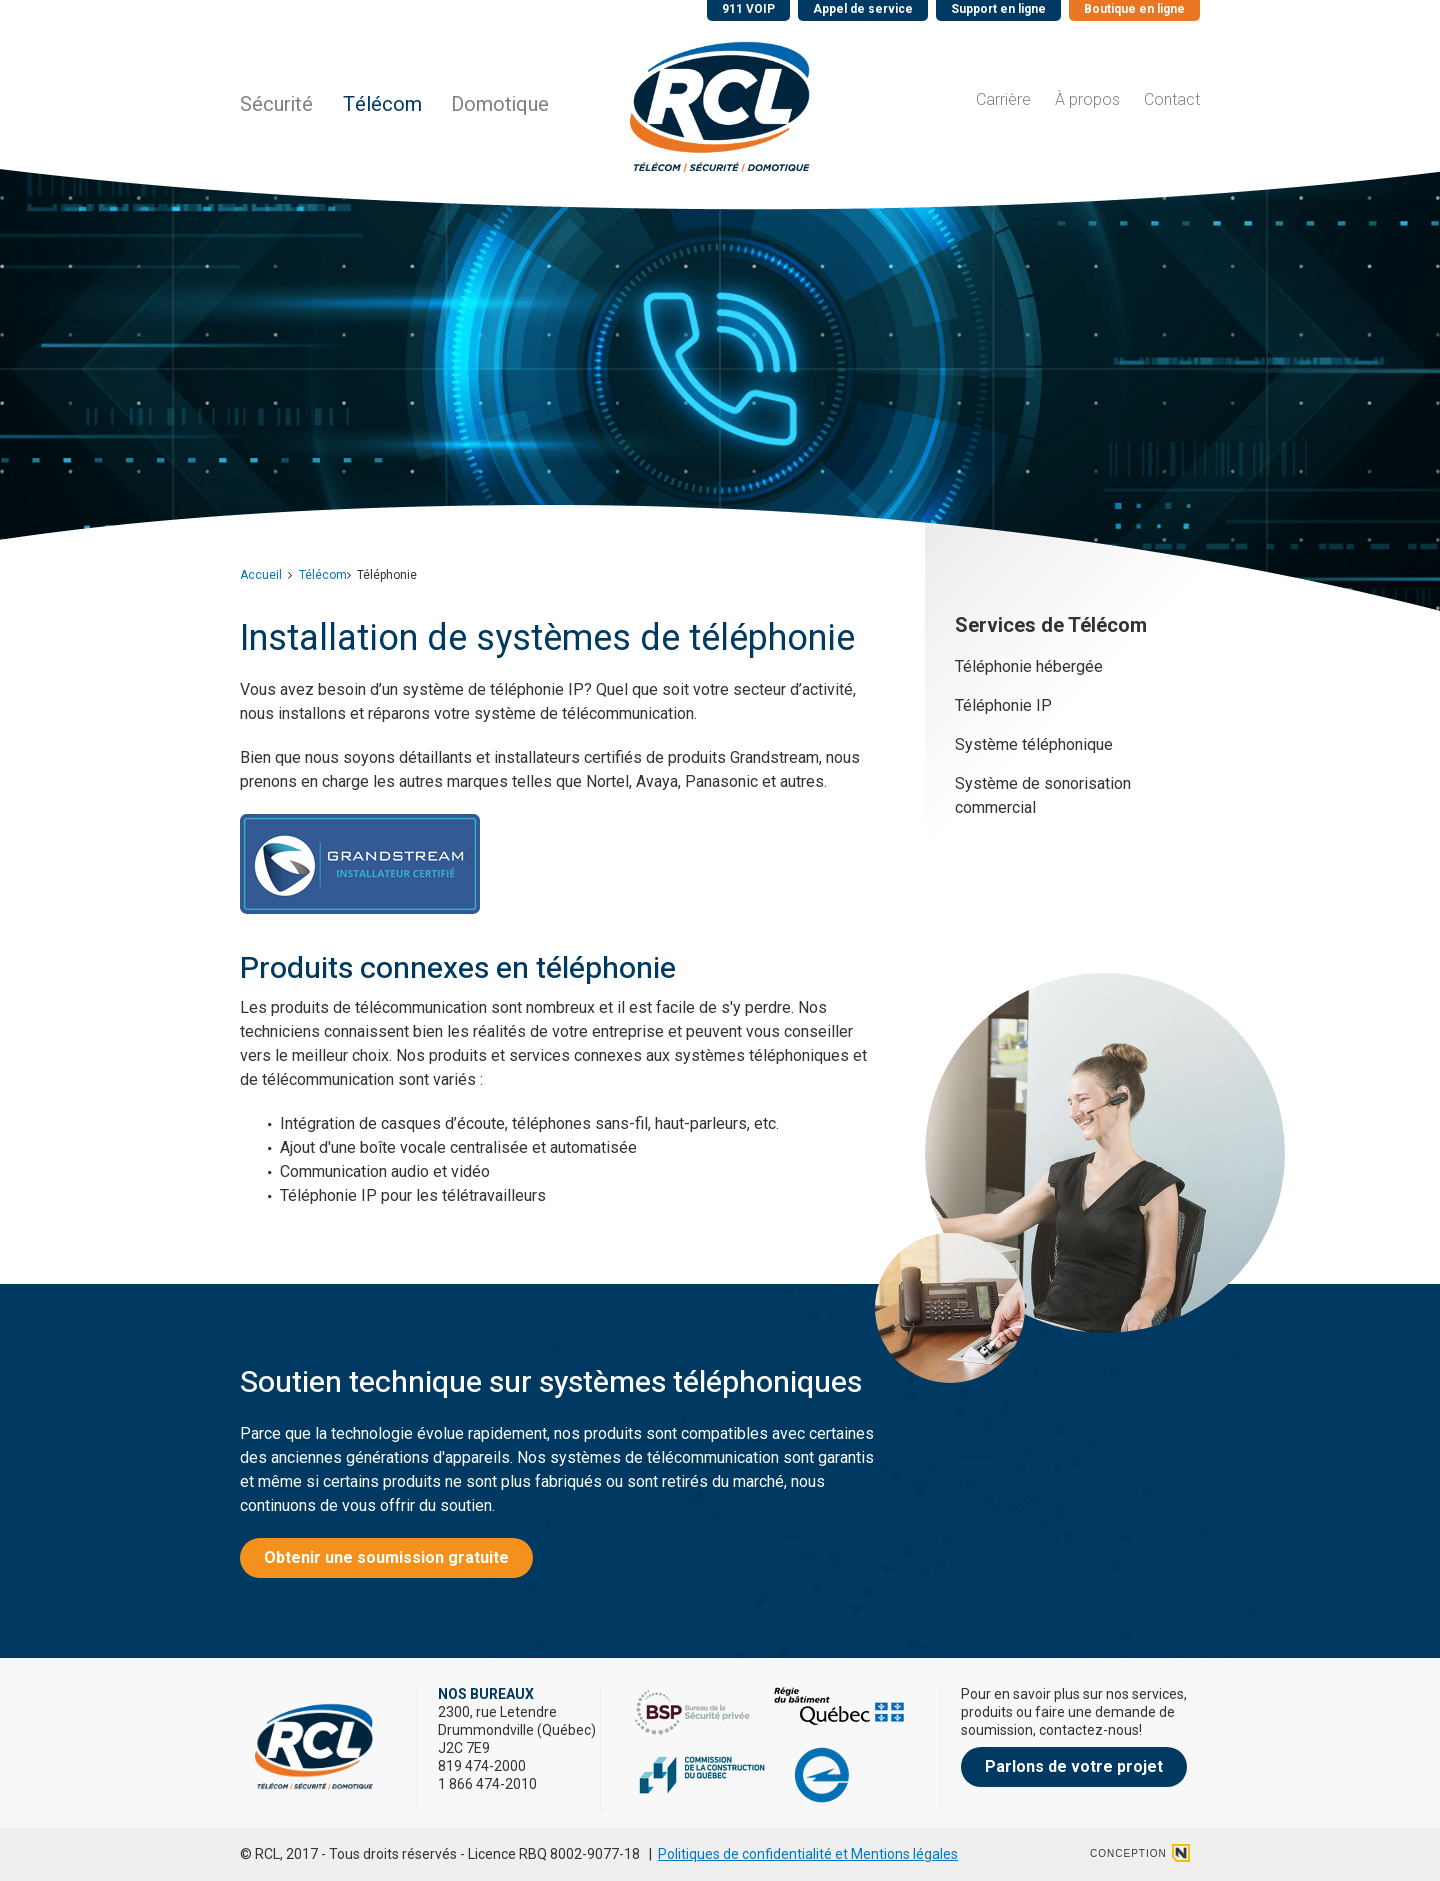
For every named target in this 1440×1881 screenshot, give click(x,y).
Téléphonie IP (1003, 705)
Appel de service (863, 9)
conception (1128, 1853)
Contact (1172, 99)
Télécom (382, 104)
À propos (1087, 99)
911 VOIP (748, 9)
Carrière (1003, 99)
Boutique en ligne (1134, 9)
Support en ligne (998, 9)
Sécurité (276, 104)
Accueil (261, 575)
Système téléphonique (1034, 744)
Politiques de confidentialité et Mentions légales (808, 1854)
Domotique (500, 104)
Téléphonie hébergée (1029, 666)
